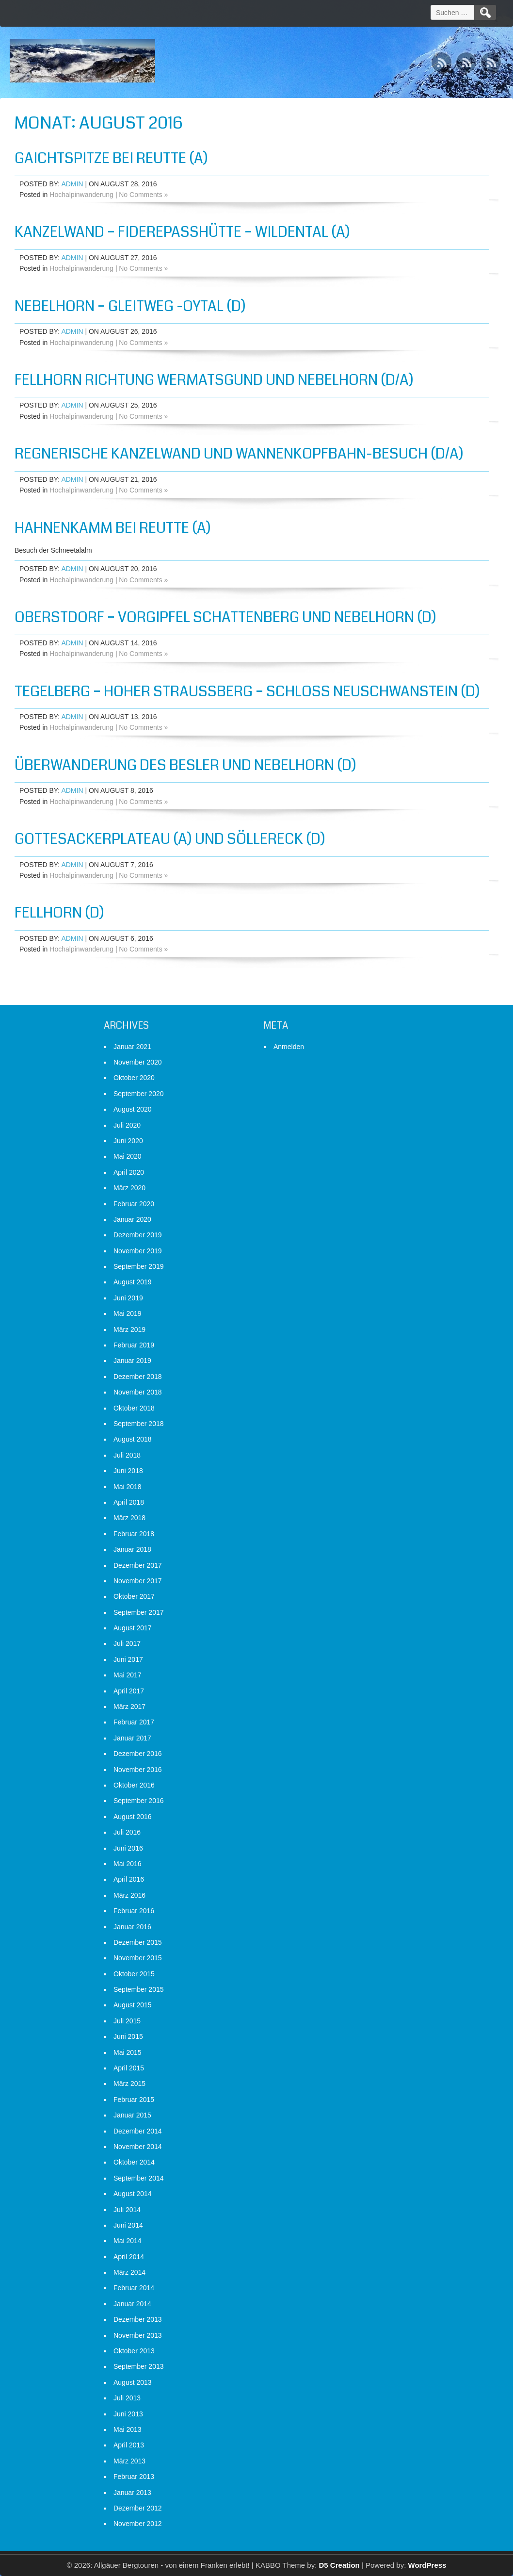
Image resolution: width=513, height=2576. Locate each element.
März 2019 (129, 1329)
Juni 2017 (128, 1659)
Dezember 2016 (137, 1753)
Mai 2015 (127, 2052)
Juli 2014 (127, 2210)
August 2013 (132, 2382)
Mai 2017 (127, 1675)
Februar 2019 (133, 1345)
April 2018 (128, 1502)
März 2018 (129, 1518)
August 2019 (132, 1282)
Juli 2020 (127, 1125)
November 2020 (137, 1062)
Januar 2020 (132, 1219)
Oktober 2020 (134, 1078)
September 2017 (138, 1612)
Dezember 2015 (137, 1942)
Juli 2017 (127, 1643)
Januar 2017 (132, 1738)
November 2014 (137, 2146)
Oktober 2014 (134, 2162)
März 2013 (129, 2461)
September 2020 (138, 1094)
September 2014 (138, 2178)
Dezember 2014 (137, 2131)
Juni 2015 (128, 2036)
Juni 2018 (128, 1471)
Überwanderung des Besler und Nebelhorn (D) (185, 765)
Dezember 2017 (137, 1565)
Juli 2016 (127, 1832)
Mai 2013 (127, 2429)
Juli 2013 (127, 2398)
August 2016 (132, 1817)
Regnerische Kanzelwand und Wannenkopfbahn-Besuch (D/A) (239, 453)
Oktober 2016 (134, 1785)
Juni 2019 (128, 1298)
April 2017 (128, 1691)
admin (72, 184)
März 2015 (129, 2083)
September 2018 (138, 1423)
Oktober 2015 (134, 1974)
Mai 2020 (127, 1156)
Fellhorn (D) (59, 912)
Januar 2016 (132, 1927)
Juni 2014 (128, 2225)
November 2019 (137, 1251)
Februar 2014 (133, 2288)
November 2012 (137, 2523)
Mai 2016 (127, 1864)
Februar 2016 (133, 1911)
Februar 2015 (133, 2099)
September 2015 (138, 1989)
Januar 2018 (132, 1549)
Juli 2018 (127, 1455)
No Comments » (143, 194)
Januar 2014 (132, 2304)
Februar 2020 (133, 1204)
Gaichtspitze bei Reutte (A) (111, 158)
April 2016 (128, 1879)
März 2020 (129, 1188)
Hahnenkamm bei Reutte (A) (113, 528)
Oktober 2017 (134, 1596)
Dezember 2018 (137, 1376)
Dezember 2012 (137, 2508)
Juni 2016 (128, 1848)
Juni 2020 (128, 1141)
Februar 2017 (133, 1722)
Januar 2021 (132, 1046)
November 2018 (137, 1392)
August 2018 (132, 1439)
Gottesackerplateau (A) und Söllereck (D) (170, 839)
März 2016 (129, 1895)
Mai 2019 (127, 1313)
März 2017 (129, 1706)
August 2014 (132, 2194)
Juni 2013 (128, 2414)
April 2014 (128, 2257)
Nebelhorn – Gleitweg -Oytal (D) (130, 306)
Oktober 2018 (134, 1408)
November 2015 (137, 1958)
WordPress (427, 2565)
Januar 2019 (132, 1360)
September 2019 (138, 1266)
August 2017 (132, 1628)
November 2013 (137, 2335)
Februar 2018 (133, 1534)
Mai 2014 (127, 2241)
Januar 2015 (132, 2115)
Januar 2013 (132, 2492)
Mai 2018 (127, 1487)
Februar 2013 (133, 2476)
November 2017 (137, 1581)
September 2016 (138, 1801)
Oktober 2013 (134, 2351)
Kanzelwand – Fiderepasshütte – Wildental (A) (182, 232)
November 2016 (137, 1769)
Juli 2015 (127, 2021)
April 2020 (128, 1172)
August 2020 (132, 1109)
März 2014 (129, 2272)
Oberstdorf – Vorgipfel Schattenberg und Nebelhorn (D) (225, 617)
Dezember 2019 (137, 1235)
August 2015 (132, 2005)
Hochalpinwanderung (81, 194)
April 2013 (128, 2445)
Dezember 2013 (137, 2319)
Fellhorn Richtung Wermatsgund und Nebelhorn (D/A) (214, 380)
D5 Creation (339, 2565)
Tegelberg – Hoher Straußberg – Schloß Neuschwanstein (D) (247, 691)
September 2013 (138, 2366)
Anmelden (288, 1046)
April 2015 (128, 2068)
